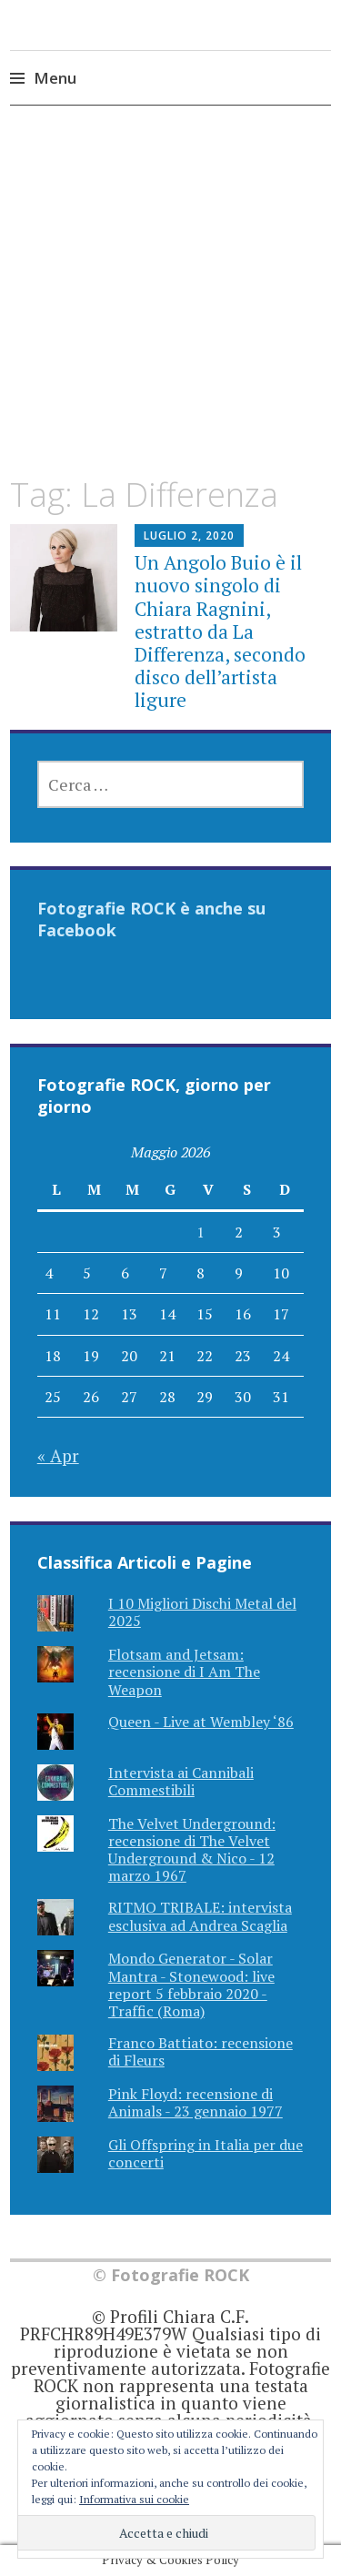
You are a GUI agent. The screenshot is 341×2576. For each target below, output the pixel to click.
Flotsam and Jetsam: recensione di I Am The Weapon (184, 1671)
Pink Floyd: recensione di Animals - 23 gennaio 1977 (195, 2102)
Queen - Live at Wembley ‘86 (201, 1722)
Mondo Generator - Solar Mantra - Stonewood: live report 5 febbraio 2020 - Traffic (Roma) (191, 1984)
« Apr (58, 1455)
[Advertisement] (170, 307)
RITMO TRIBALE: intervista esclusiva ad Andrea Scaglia (200, 1916)
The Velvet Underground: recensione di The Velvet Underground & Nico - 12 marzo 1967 (192, 1849)
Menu (55, 77)
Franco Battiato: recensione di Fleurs (200, 2051)
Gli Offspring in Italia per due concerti (205, 2153)
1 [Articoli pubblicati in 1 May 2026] (200, 1232)
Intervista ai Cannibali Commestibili (181, 1781)
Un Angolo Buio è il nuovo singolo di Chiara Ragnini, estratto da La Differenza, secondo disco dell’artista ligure (220, 631)
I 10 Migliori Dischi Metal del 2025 (202, 1612)
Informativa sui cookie (134, 2499)
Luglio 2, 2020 (189, 535)
